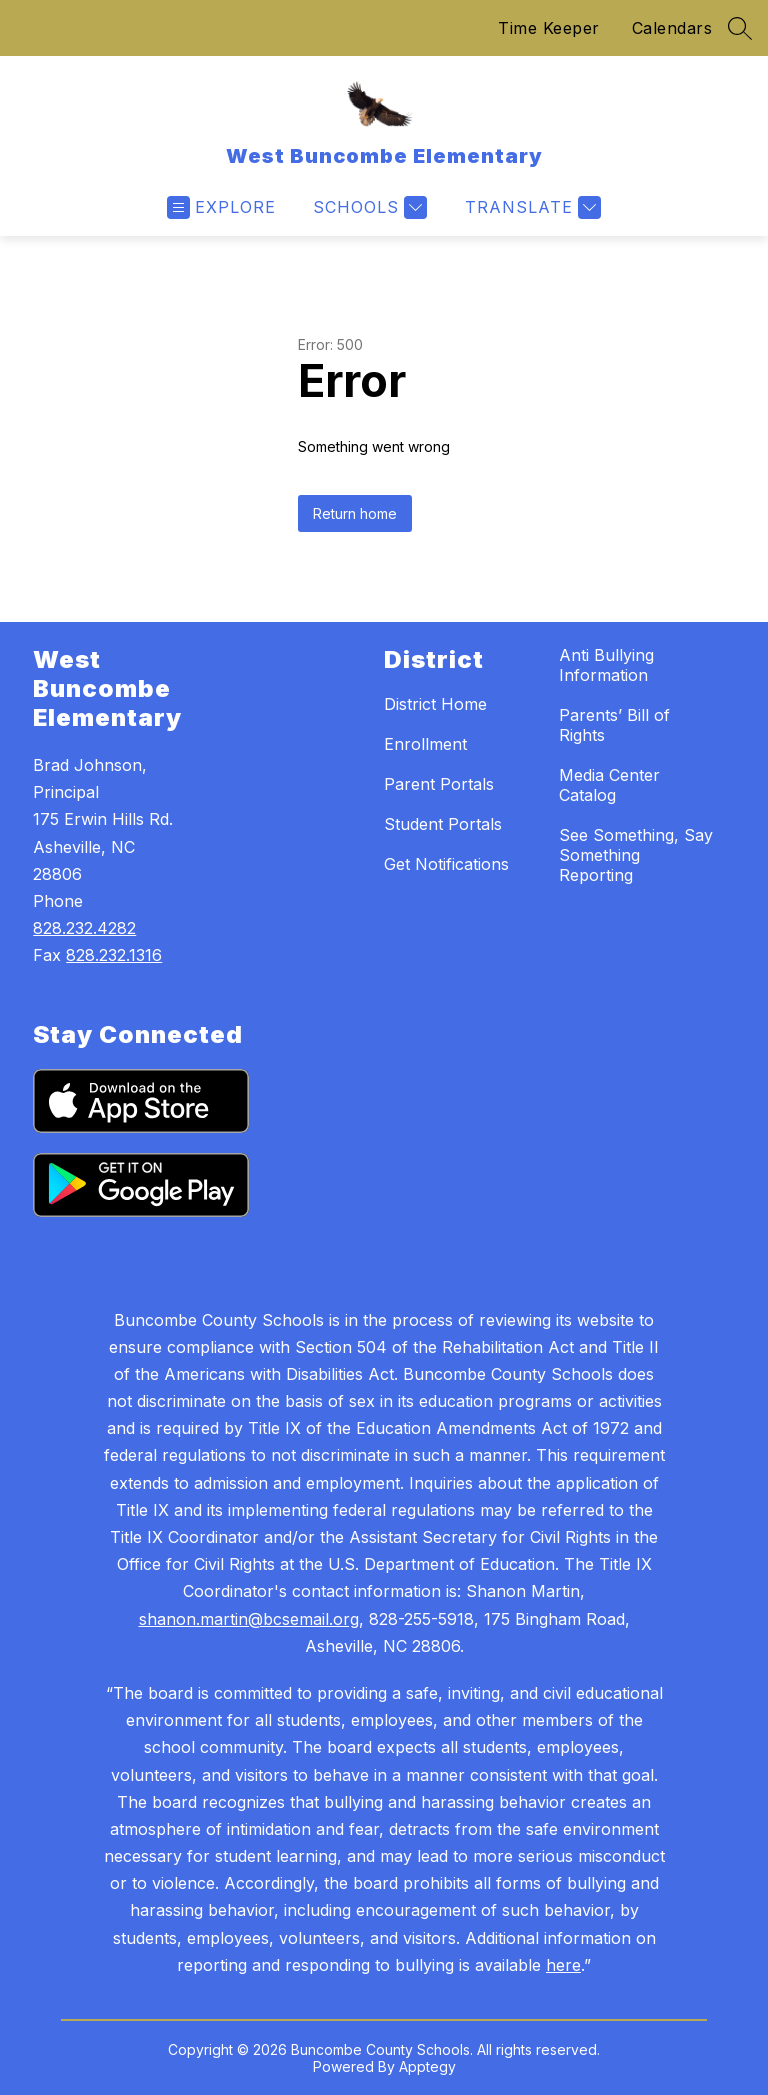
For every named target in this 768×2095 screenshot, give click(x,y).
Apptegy (427, 2066)
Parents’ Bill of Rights (614, 725)
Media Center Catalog (609, 785)
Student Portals (443, 824)
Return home (355, 513)
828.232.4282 (84, 928)
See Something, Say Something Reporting (636, 855)
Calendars (672, 28)
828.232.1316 (114, 955)
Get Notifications (446, 864)
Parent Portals (439, 784)
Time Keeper (549, 28)
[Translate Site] (530, 207)
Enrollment (425, 744)
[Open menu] (221, 207)
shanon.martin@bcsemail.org (249, 1619)
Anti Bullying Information (606, 665)
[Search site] (740, 28)
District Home (435, 704)
